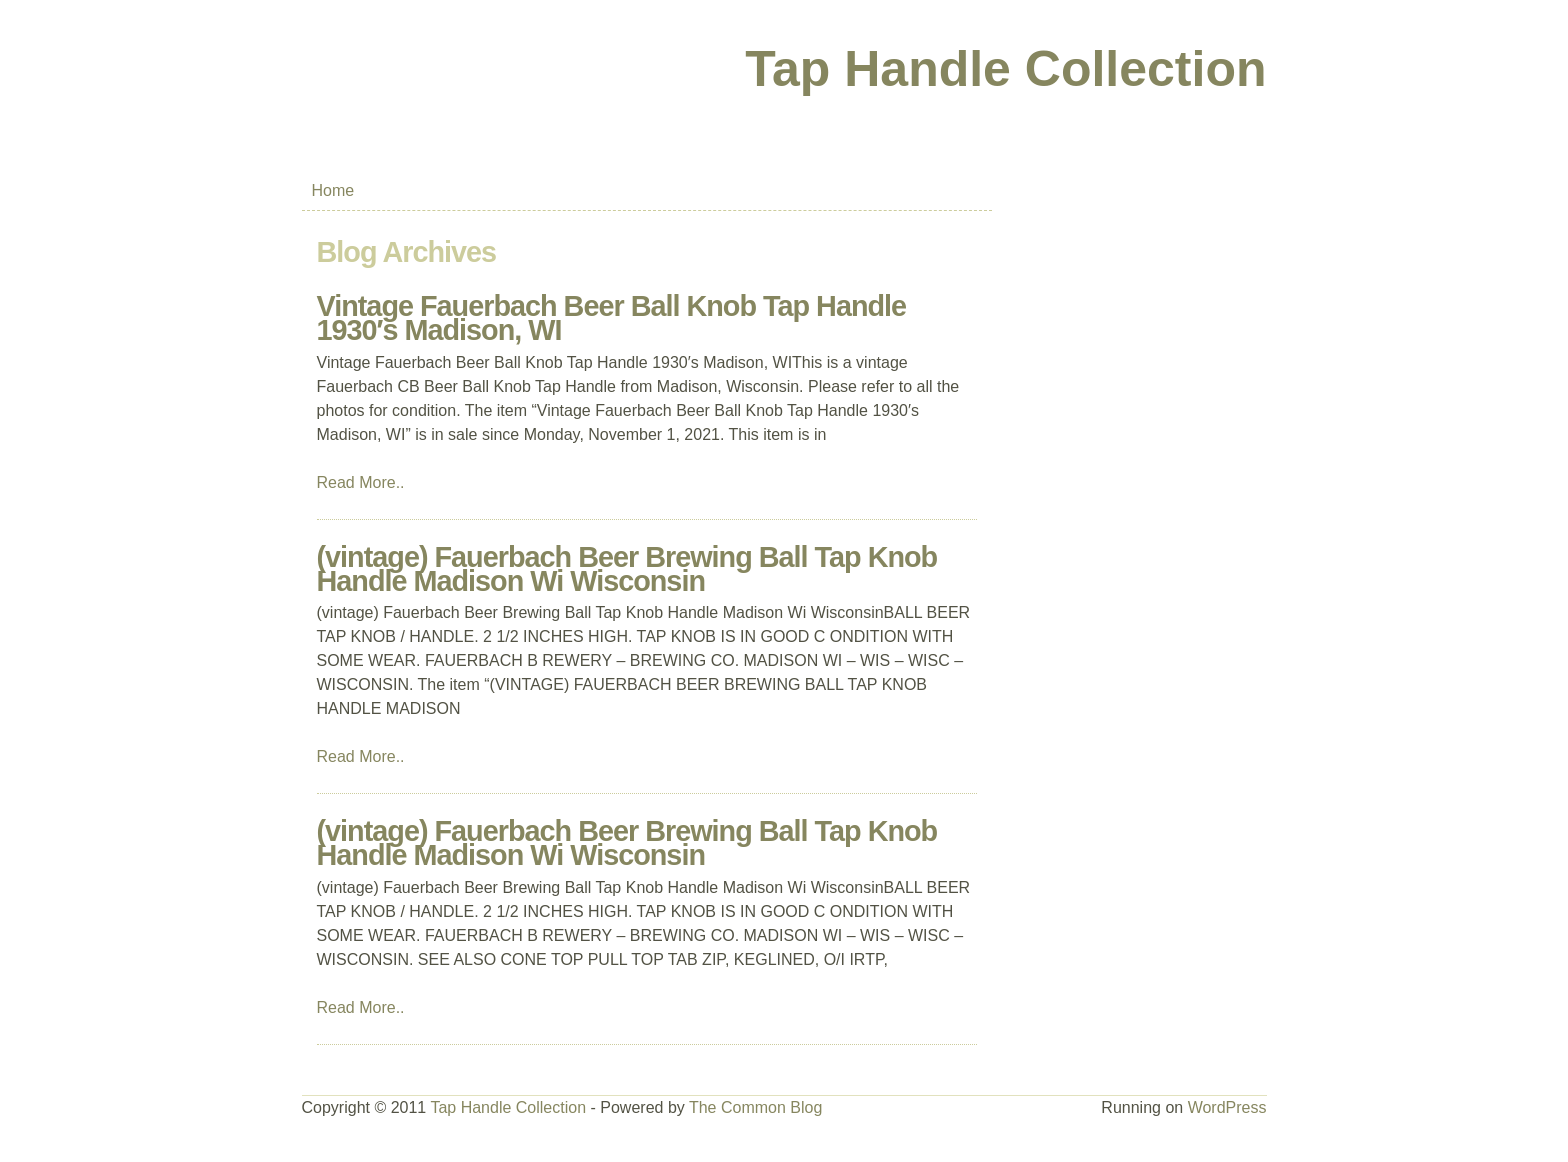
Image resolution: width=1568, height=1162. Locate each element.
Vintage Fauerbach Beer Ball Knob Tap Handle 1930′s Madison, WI (612, 318)
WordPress (1227, 1107)
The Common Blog (755, 1107)
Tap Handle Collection (1005, 69)
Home (333, 190)
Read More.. (361, 482)
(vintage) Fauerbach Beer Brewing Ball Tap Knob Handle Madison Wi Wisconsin (627, 569)
